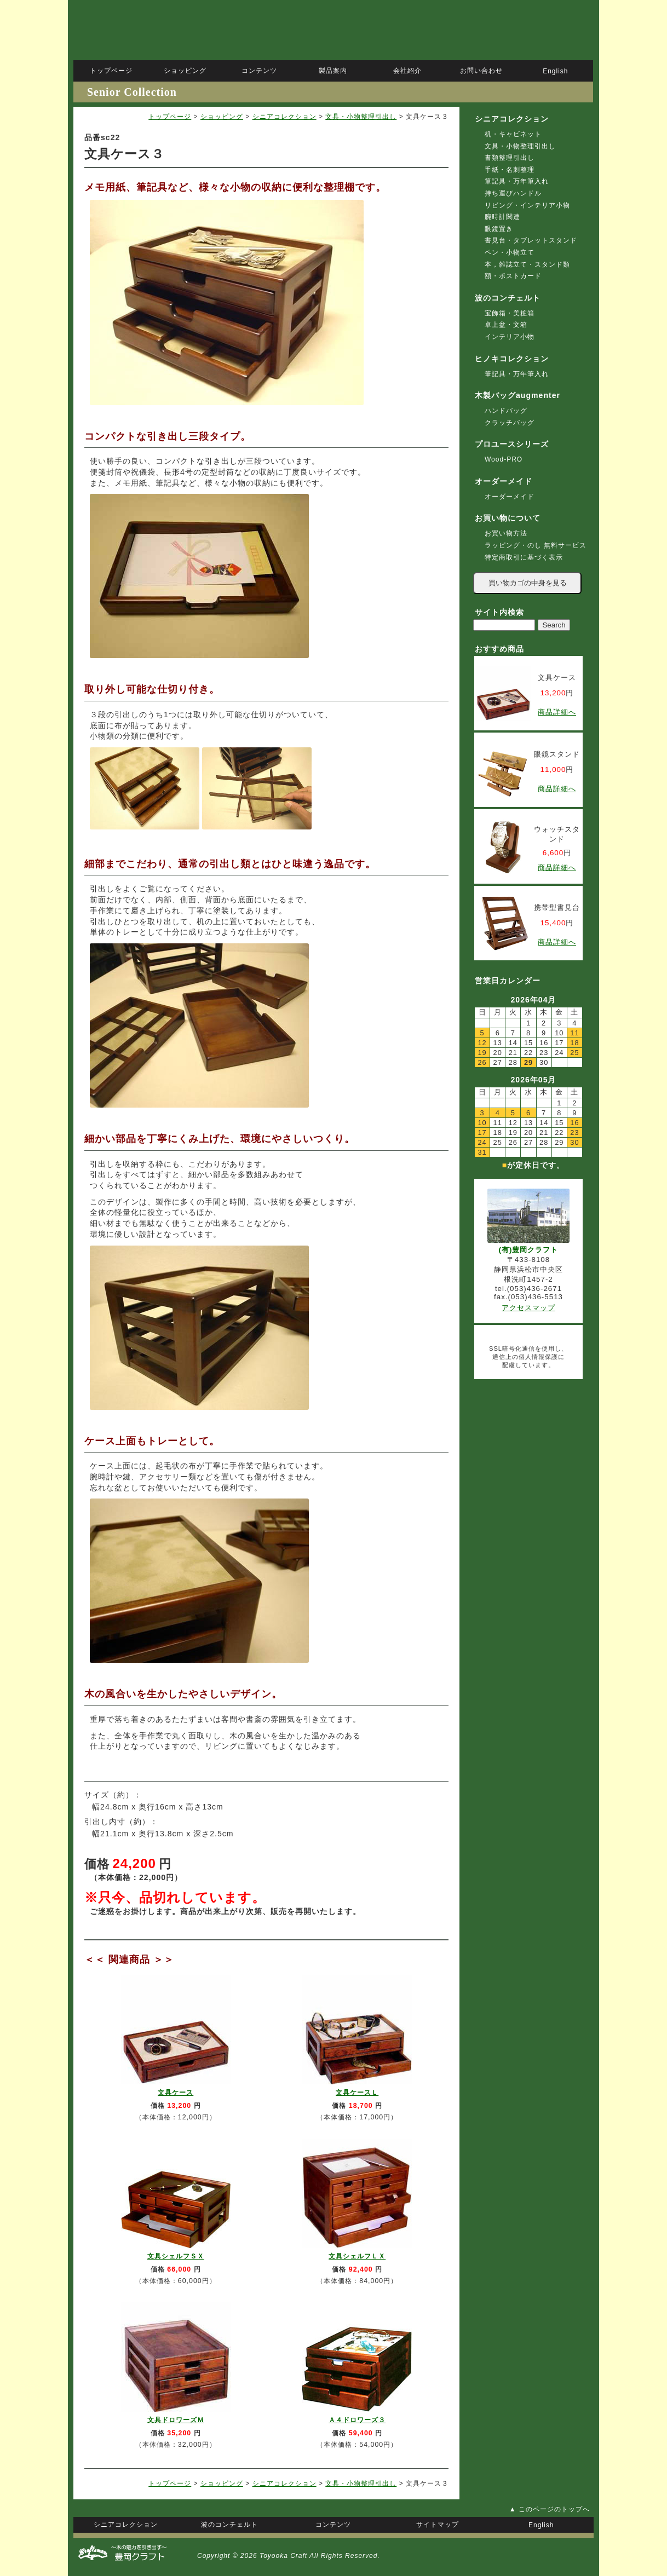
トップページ (169, 116)
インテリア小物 (509, 337)
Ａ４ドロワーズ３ (357, 2420)
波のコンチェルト (507, 297)
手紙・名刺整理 (509, 170)
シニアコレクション (284, 116)
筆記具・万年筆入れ (517, 181)
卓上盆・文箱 (506, 325)
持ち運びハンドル (513, 193)
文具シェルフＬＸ (357, 2256)
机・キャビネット (513, 134)
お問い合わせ (481, 70)
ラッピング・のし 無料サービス (535, 545)
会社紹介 (407, 70)
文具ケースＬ (357, 2092)
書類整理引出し (509, 158)
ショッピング (221, 116)
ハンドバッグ (506, 410)
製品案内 (333, 70)
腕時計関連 (502, 217)
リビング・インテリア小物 (527, 205)
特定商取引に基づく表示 (524, 557)
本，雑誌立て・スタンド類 (527, 264)
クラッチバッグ (509, 423)
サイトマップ (437, 2524)
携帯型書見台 (557, 907)
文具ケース (175, 2092)
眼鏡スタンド (557, 754)
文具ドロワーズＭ (175, 2420)
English (555, 71)
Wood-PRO (503, 459)
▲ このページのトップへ (549, 2509)
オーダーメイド (509, 496)
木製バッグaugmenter (517, 395)
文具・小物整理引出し (360, 116)
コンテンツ (259, 70)
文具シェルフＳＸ (175, 2256)
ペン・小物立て (509, 252)
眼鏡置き (499, 229)
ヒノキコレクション (512, 358)
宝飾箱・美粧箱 (509, 313)
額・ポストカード (513, 276)
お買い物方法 (506, 533)
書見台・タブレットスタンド (531, 240)
